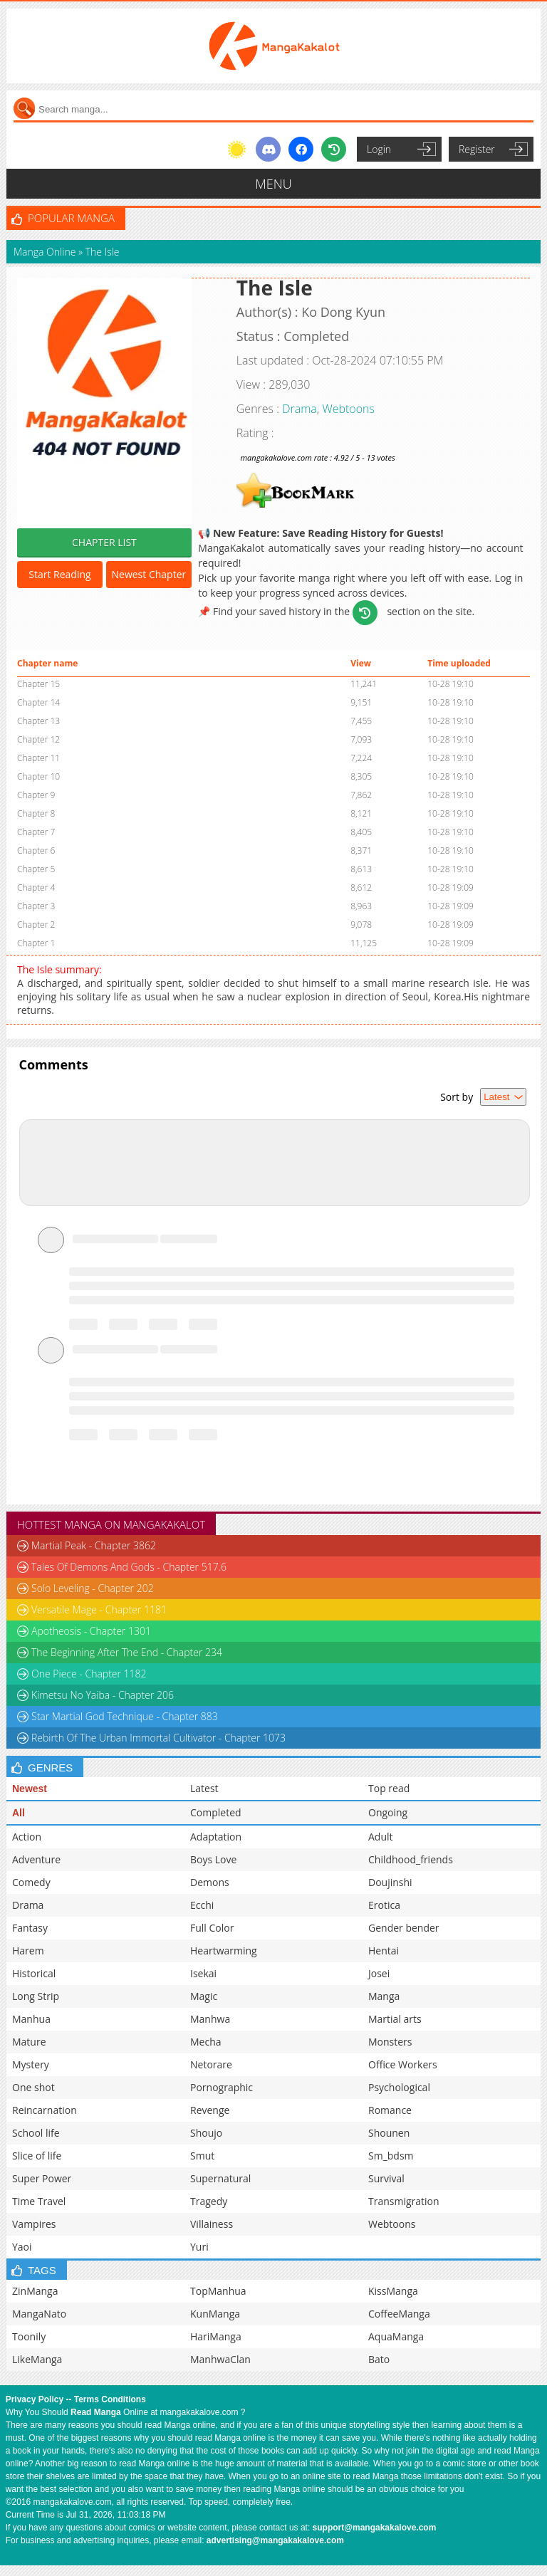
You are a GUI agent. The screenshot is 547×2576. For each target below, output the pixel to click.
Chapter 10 (38, 776)
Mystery (30, 2064)
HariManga (215, 2336)
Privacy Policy (34, 2399)
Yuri (199, 2246)
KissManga (393, 2291)
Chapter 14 (38, 702)
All (18, 1812)
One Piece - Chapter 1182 (89, 1673)
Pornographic (221, 2087)
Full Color (212, 1927)
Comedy (31, 1882)
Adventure (36, 1859)
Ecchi (202, 1905)
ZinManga (35, 2291)
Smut (202, 2155)
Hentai (383, 1950)
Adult (380, 1836)
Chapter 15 (38, 684)
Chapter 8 (36, 813)
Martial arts (395, 2019)
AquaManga (396, 2336)
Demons (209, 1882)
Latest (204, 1788)
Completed (215, 1812)
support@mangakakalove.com (375, 2528)
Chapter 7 (36, 832)
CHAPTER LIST (104, 542)
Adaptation (215, 1836)
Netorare (211, 2064)
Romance (390, 2110)
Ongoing (387, 1812)
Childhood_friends (410, 1859)
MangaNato (39, 2313)
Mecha (206, 2041)
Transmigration (403, 2201)
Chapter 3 (36, 906)
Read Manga (96, 2412)
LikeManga (37, 2359)
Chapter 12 (38, 739)
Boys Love (213, 1859)
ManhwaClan (220, 2359)
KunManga (215, 2313)
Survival (386, 2178)
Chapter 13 (38, 721)
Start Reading (59, 574)
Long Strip (35, 1996)
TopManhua (218, 2291)
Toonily (29, 2336)
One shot (33, 2087)
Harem (28, 1950)
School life (36, 2133)
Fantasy (30, 1927)
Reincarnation (44, 2110)
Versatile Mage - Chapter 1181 (99, 1609)
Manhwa (210, 2019)
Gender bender (403, 1927)
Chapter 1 (36, 943)
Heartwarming (223, 1950)
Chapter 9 (36, 795)
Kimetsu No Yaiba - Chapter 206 (102, 1695)
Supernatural (220, 2178)
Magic (203, 1996)
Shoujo (206, 2133)
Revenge (209, 2110)
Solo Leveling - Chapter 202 (92, 1588)
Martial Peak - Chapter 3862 (93, 1545)
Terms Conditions (110, 2399)
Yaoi (22, 2246)
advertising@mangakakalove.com (275, 2540)
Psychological (399, 2087)
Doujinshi (390, 1882)
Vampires (34, 2224)
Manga (384, 1996)
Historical (34, 1973)
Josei (379, 1973)
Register (477, 149)
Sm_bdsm (391, 2155)
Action (26, 1836)
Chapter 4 (36, 887)
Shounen (389, 2133)
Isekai (203, 1973)
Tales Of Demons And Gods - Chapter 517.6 (128, 1567)
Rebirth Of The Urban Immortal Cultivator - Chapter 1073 (158, 1737)
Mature (29, 2041)
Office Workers (402, 2064)
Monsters (390, 2041)
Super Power (41, 2178)
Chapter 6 (36, 850)
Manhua (31, 2019)
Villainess (211, 2224)
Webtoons (348, 409)
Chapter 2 (36, 924)
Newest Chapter (148, 574)
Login (379, 149)
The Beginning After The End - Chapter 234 (126, 1652)
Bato (379, 2359)
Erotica (384, 1905)
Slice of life (36, 2155)
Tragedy (208, 2201)
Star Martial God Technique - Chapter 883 (124, 1716)
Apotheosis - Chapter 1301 (91, 1631)
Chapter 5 (36, 869)
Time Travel (39, 2201)
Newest (29, 1788)
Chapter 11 (38, 758)
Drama (299, 409)
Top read (389, 1788)
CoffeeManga (399, 2313)
